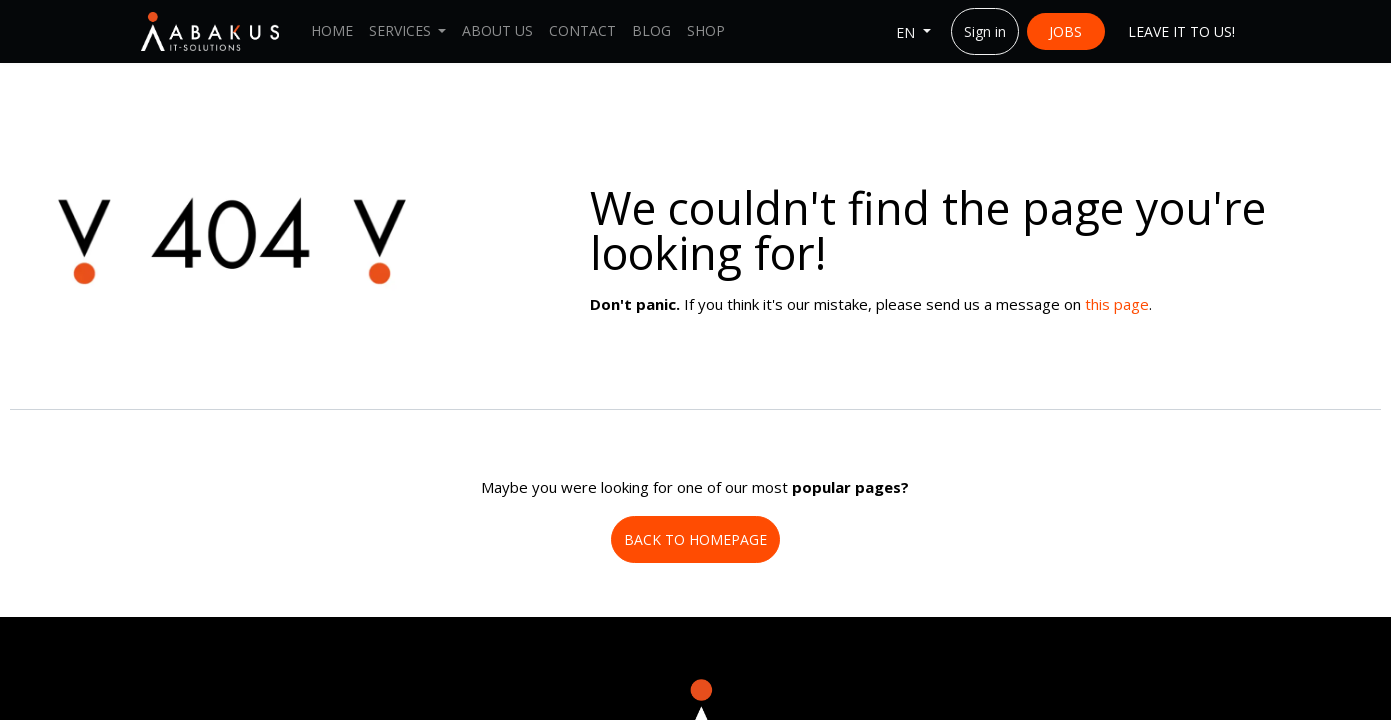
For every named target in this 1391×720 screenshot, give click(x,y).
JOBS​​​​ (1065, 31)
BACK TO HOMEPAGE (695, 539)
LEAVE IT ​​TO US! (1181, 31)
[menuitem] (332, 31)
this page (1117, 304)
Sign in (985, 31)
